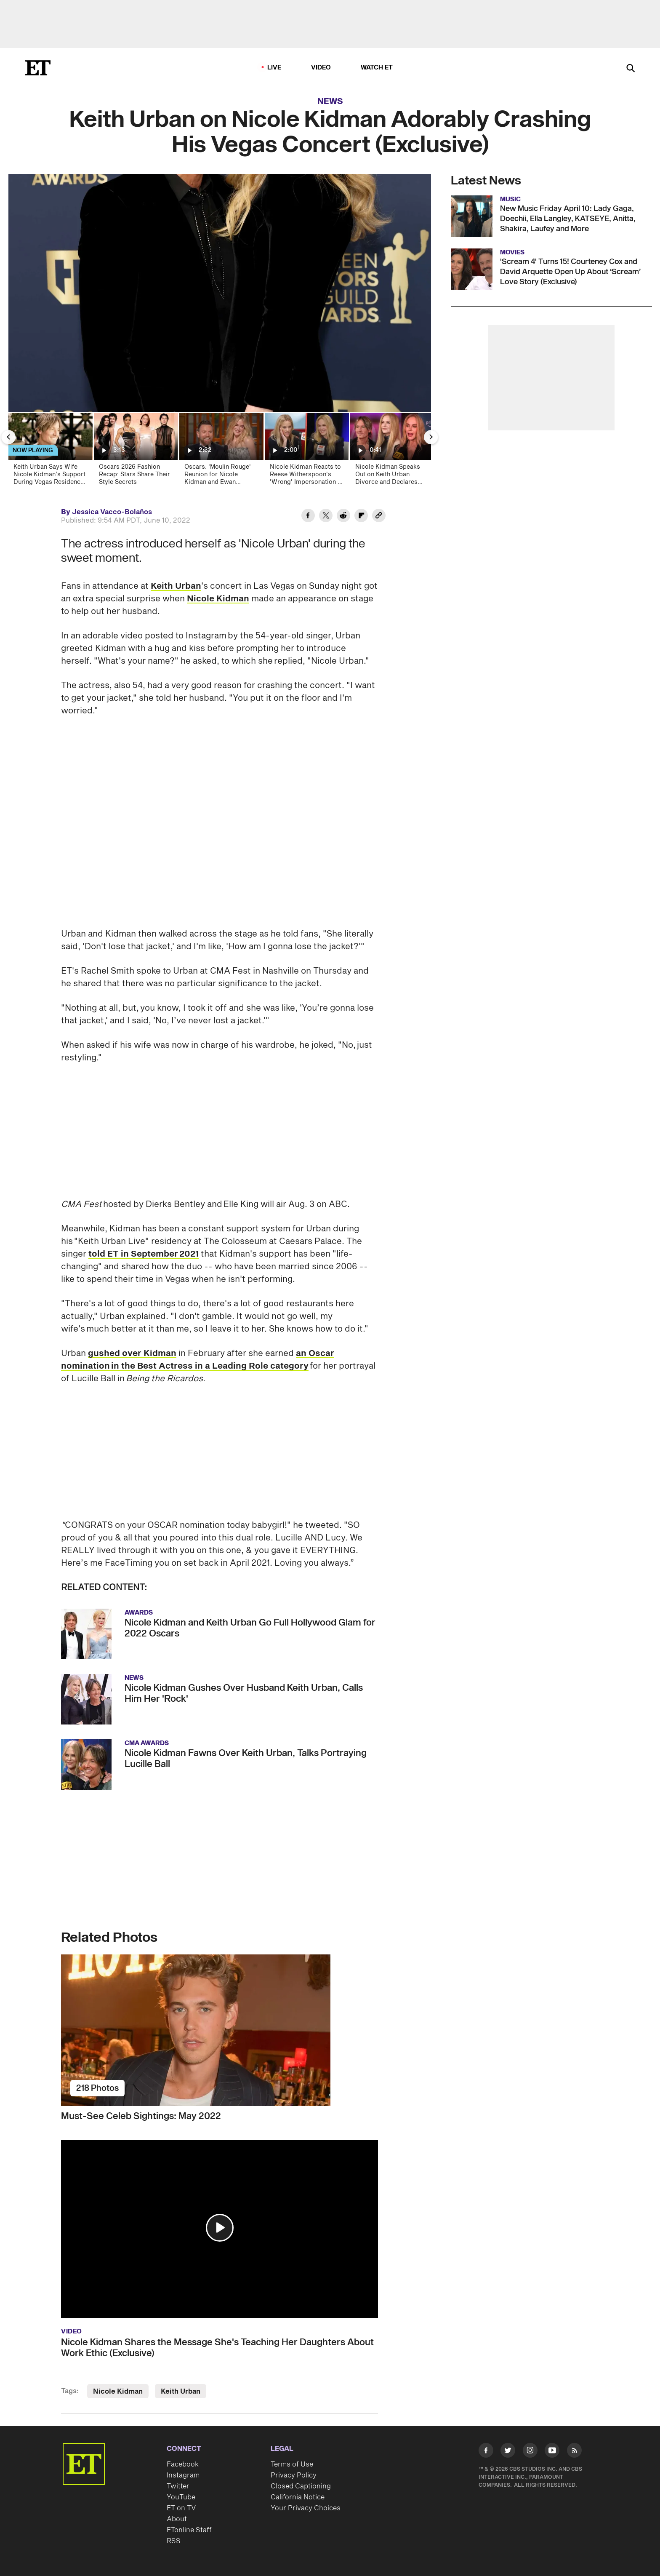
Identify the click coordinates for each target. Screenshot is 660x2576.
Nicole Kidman (218, 599)
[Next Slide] (431, 437)
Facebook (183, 2464)
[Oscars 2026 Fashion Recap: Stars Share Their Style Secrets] (135, 452)
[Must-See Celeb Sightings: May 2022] (219, 2030)
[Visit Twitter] (507, 2452)
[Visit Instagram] (530, 2452)
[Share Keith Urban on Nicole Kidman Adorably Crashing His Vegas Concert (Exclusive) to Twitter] (325, 517)
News (330, 101)
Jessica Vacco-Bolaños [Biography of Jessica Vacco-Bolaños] (112, 512)
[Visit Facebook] (486, 2452)
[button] (220, 2228)
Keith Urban (176, 586)
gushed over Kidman (132, 1353)
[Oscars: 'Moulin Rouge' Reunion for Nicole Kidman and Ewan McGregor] (220, 452)
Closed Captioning (301, 2486)
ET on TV (181, 2508)
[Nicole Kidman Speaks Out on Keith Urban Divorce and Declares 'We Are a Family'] (391, 452)
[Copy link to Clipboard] (378, 517)
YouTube (181, 2497)
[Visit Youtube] (552, 2452)
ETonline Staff (189, 2530)
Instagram (183, 2475)
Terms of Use (292, 2464)
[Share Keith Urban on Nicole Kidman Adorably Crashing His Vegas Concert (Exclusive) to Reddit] (343, 517)
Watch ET (377, 67)
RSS (174, 2541)
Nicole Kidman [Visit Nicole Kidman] (118, 2391)
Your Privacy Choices (306, 2508)
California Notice (298, 2497)
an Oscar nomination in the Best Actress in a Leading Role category (197, 1359)
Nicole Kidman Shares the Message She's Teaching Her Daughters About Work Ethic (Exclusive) (217, 2348)
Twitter (178, 2486)
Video (321, 67)
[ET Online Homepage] (38, 67)
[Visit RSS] (574, 2452)
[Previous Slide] (8, 437)
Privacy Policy (294, 2475)
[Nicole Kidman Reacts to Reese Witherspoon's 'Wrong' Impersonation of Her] (306, 452)
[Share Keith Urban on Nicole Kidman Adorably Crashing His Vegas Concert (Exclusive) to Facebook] (308, 517)
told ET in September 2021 (143, 1254)
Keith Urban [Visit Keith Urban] (180, 2391)
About (177, 2519)
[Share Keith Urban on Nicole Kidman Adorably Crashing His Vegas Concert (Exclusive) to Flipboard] (361, 517)
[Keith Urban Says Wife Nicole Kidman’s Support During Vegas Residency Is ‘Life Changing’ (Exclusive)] (50, 452)
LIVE (274, 67)
